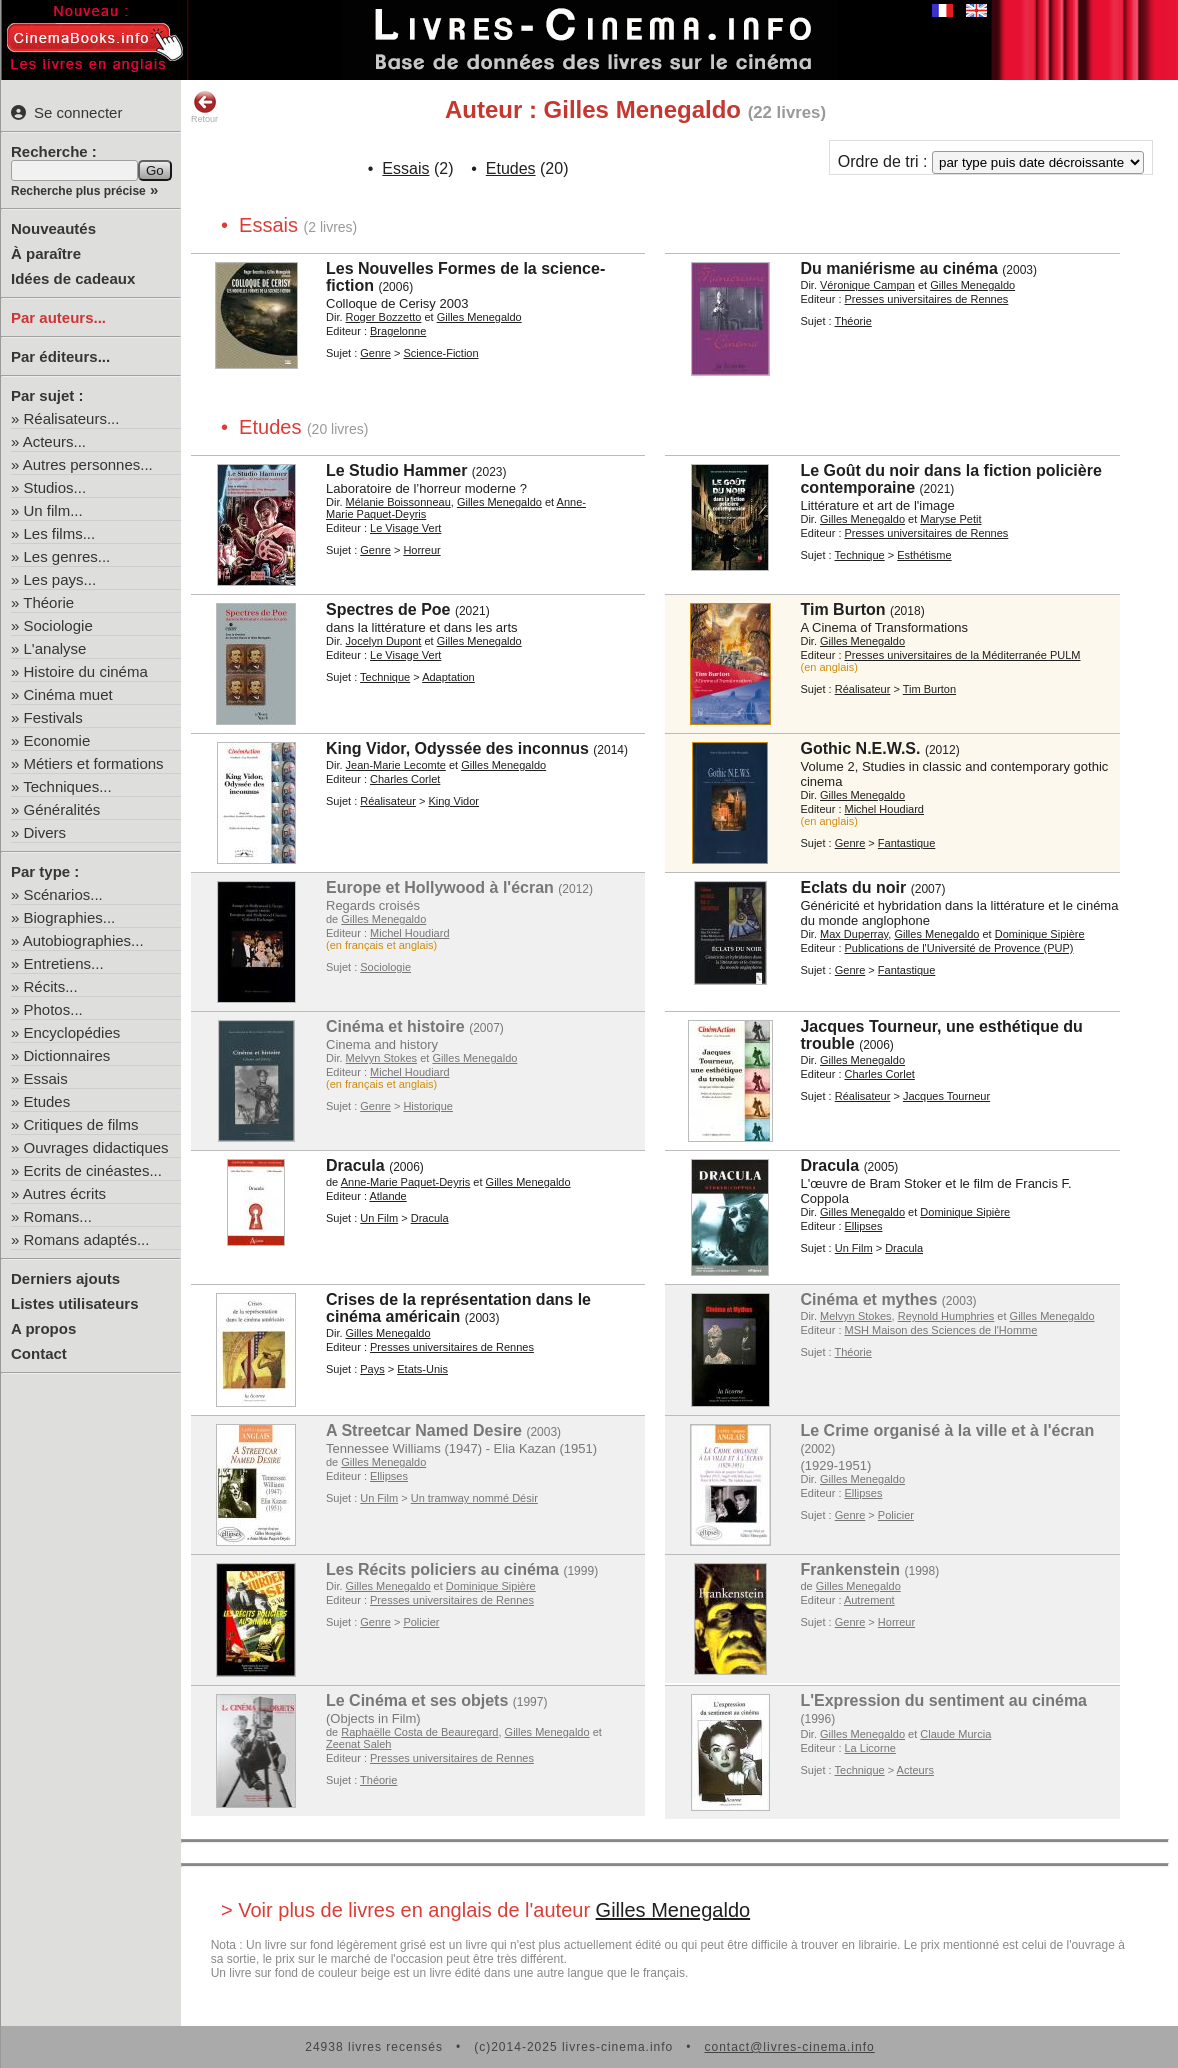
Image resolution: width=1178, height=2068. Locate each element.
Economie (57, 740)
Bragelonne (398, 331)
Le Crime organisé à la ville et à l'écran (947, 1430)
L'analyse (55, 648)
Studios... (55, 487)
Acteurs (915, 1770)
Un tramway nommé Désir (474, 1498)
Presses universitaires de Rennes (927, 299)
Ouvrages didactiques (96, 1147)
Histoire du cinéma (86, 671)
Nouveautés (53, 228)
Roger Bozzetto (384, 317)
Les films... (60, 533)
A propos (43, 1328)
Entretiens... (64, 963)
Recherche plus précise (78, 191)
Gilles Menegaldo (479, 317)
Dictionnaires (67, 1055)
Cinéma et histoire (395, 1026)
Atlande (387, 1196)
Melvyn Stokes (382, 1058)
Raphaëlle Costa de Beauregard (419, 1732)
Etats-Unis (422, 1369)
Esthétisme (924, 555)
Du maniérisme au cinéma (898, 268)
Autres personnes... (88, 464)
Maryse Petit (950, 519)
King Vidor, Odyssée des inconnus (457, 748)
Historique (428, 1106)
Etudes (47, 1101)
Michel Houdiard (884, 809)
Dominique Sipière (1040, 934)
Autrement (869, 1600)
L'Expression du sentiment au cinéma (943, 1700)
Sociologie (58, 625)
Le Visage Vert (405, 528)
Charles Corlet (405, 779)
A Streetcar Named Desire (424, 1430)
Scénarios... (63, 894)
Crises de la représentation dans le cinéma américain (458, 1308)
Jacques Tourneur (946, 1096)
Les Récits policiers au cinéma (442, 1569)
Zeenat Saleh (358, 1744)
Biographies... (70, 917)
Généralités (62, 809)
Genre (375, 353)
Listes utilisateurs (75, 1303)
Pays (372, 1369)
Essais (46, 1078)
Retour (204, 107)
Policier (896, 1515)
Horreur (421, 550)
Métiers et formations (94, 763)
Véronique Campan (867, 285)
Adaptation (448, 677)
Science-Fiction (440, 353)
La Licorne (870, 1748)
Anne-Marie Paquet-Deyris (406, 1182)
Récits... (51, 986)
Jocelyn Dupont (384, 641)
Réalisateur (863, 689)
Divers (45, 832)
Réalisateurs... (72, 418)
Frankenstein (850, 1569)
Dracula (355, 1165)
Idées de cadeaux (73, 278)
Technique (860, 555)
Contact (39, 1353)
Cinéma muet (68, 694)
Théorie (48, 602)
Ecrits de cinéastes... (93, 1170)
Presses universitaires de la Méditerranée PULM (963, 655)
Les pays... (60, 579)
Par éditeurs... (60, 356)
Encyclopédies (72, 1032)
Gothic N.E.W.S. (860, 748)
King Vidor (453, 801)
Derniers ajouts (65, 1278)
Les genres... (67, 556)
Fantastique (906, 843)
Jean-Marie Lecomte (396, 765)
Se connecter (66, 112)
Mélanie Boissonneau (398, 502)
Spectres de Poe (388, 609)
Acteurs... (54, 441)
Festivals (53, 717)
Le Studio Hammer (396, 470)
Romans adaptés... (87, 1239)
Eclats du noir (853, 887)
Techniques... (67, 786)
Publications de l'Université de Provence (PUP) (959, 948)
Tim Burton (842, 609)
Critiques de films (81, 1124)
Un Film (379, 1218)
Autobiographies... (83, 940)
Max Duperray (854, 934)
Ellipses (864, 1226)
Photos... (53, 1009)
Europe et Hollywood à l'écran (440, 887)
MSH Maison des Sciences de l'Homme (941, 1330)
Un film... (53, 510)
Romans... (58, 1216)
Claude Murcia (955, 1734)
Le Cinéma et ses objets (417, 1700)
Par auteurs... (58, 317)
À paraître (46, 253)
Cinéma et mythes (868, 1299)
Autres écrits (64, 1193)
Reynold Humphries (946, 1316)
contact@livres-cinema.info (789, 2047)
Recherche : (54, 151)
